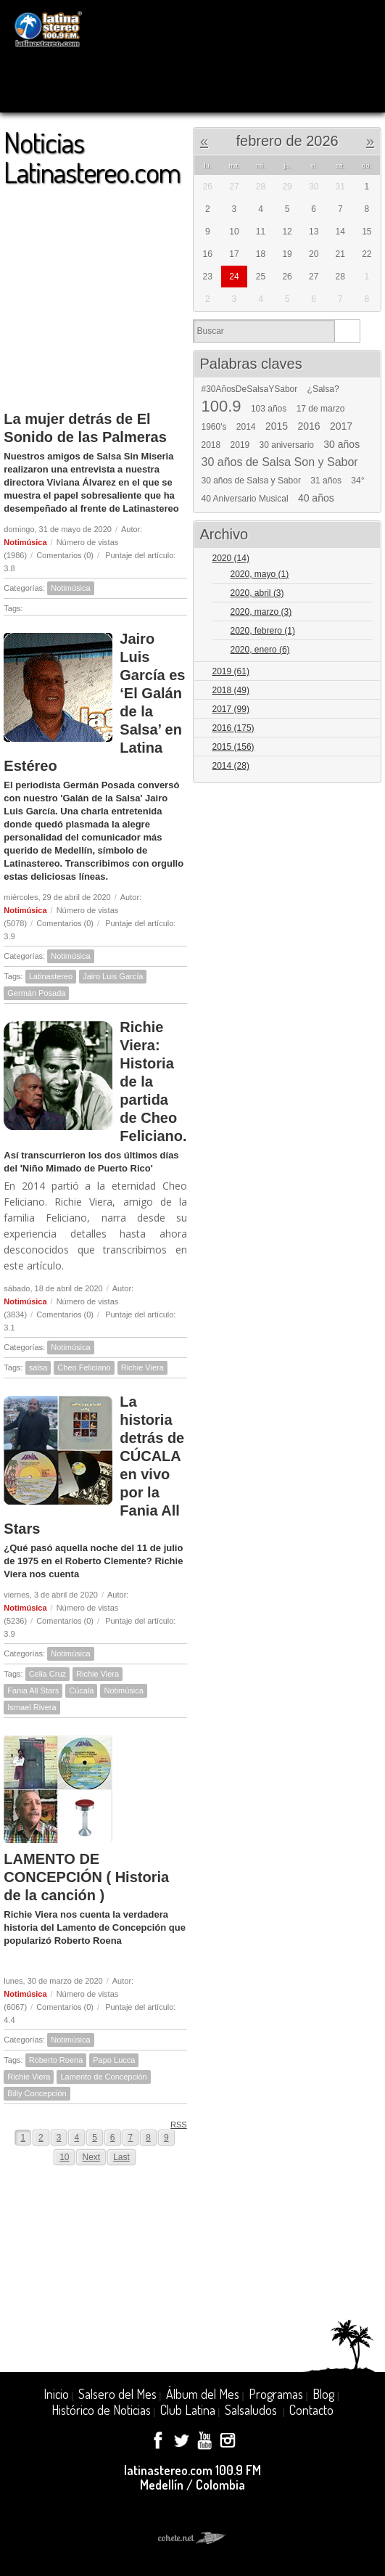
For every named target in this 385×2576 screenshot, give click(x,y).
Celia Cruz (47, 1673)
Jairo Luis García (113, 976)
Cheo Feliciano (83, 1367)
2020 (230, 558)
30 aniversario (287, 445)
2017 (341, 426)
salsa (38, 1367)
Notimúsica (25, 542)
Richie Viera (142, 1367)
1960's (214, 426)
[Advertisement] (95, 292)
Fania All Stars (33, 1690)
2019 (240, 445)
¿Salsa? (323, 389)
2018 (211, 445)
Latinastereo (51, 976)
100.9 (221, 406)
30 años (341, 444)
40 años (316, 498)
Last (121, 2157)
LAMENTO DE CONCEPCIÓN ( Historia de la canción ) (86, 1877)
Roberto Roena (56, 2060)
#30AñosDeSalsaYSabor (250, 389)
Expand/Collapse (363, 559)
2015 (276, 426)
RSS (173, 2124)
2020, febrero (263, 631)
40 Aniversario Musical (245, 498)
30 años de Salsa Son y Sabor (280, 462)
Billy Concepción (36, 2093)
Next (91, 2157)
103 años (268, 408)
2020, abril (257, 593)
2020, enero (260, 650)
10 (64, 2157)
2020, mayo (260, 574)
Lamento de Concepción (103, 2076)
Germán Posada (36, 993)
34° (357, 480)
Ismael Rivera (31, 1707)
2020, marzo (261, 612)
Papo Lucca (114, 2060)
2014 (246, 426)
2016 (308, 426)
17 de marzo (321, 408)
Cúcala (81, 1690)
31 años (325, 480)
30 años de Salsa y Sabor (251, 480)
